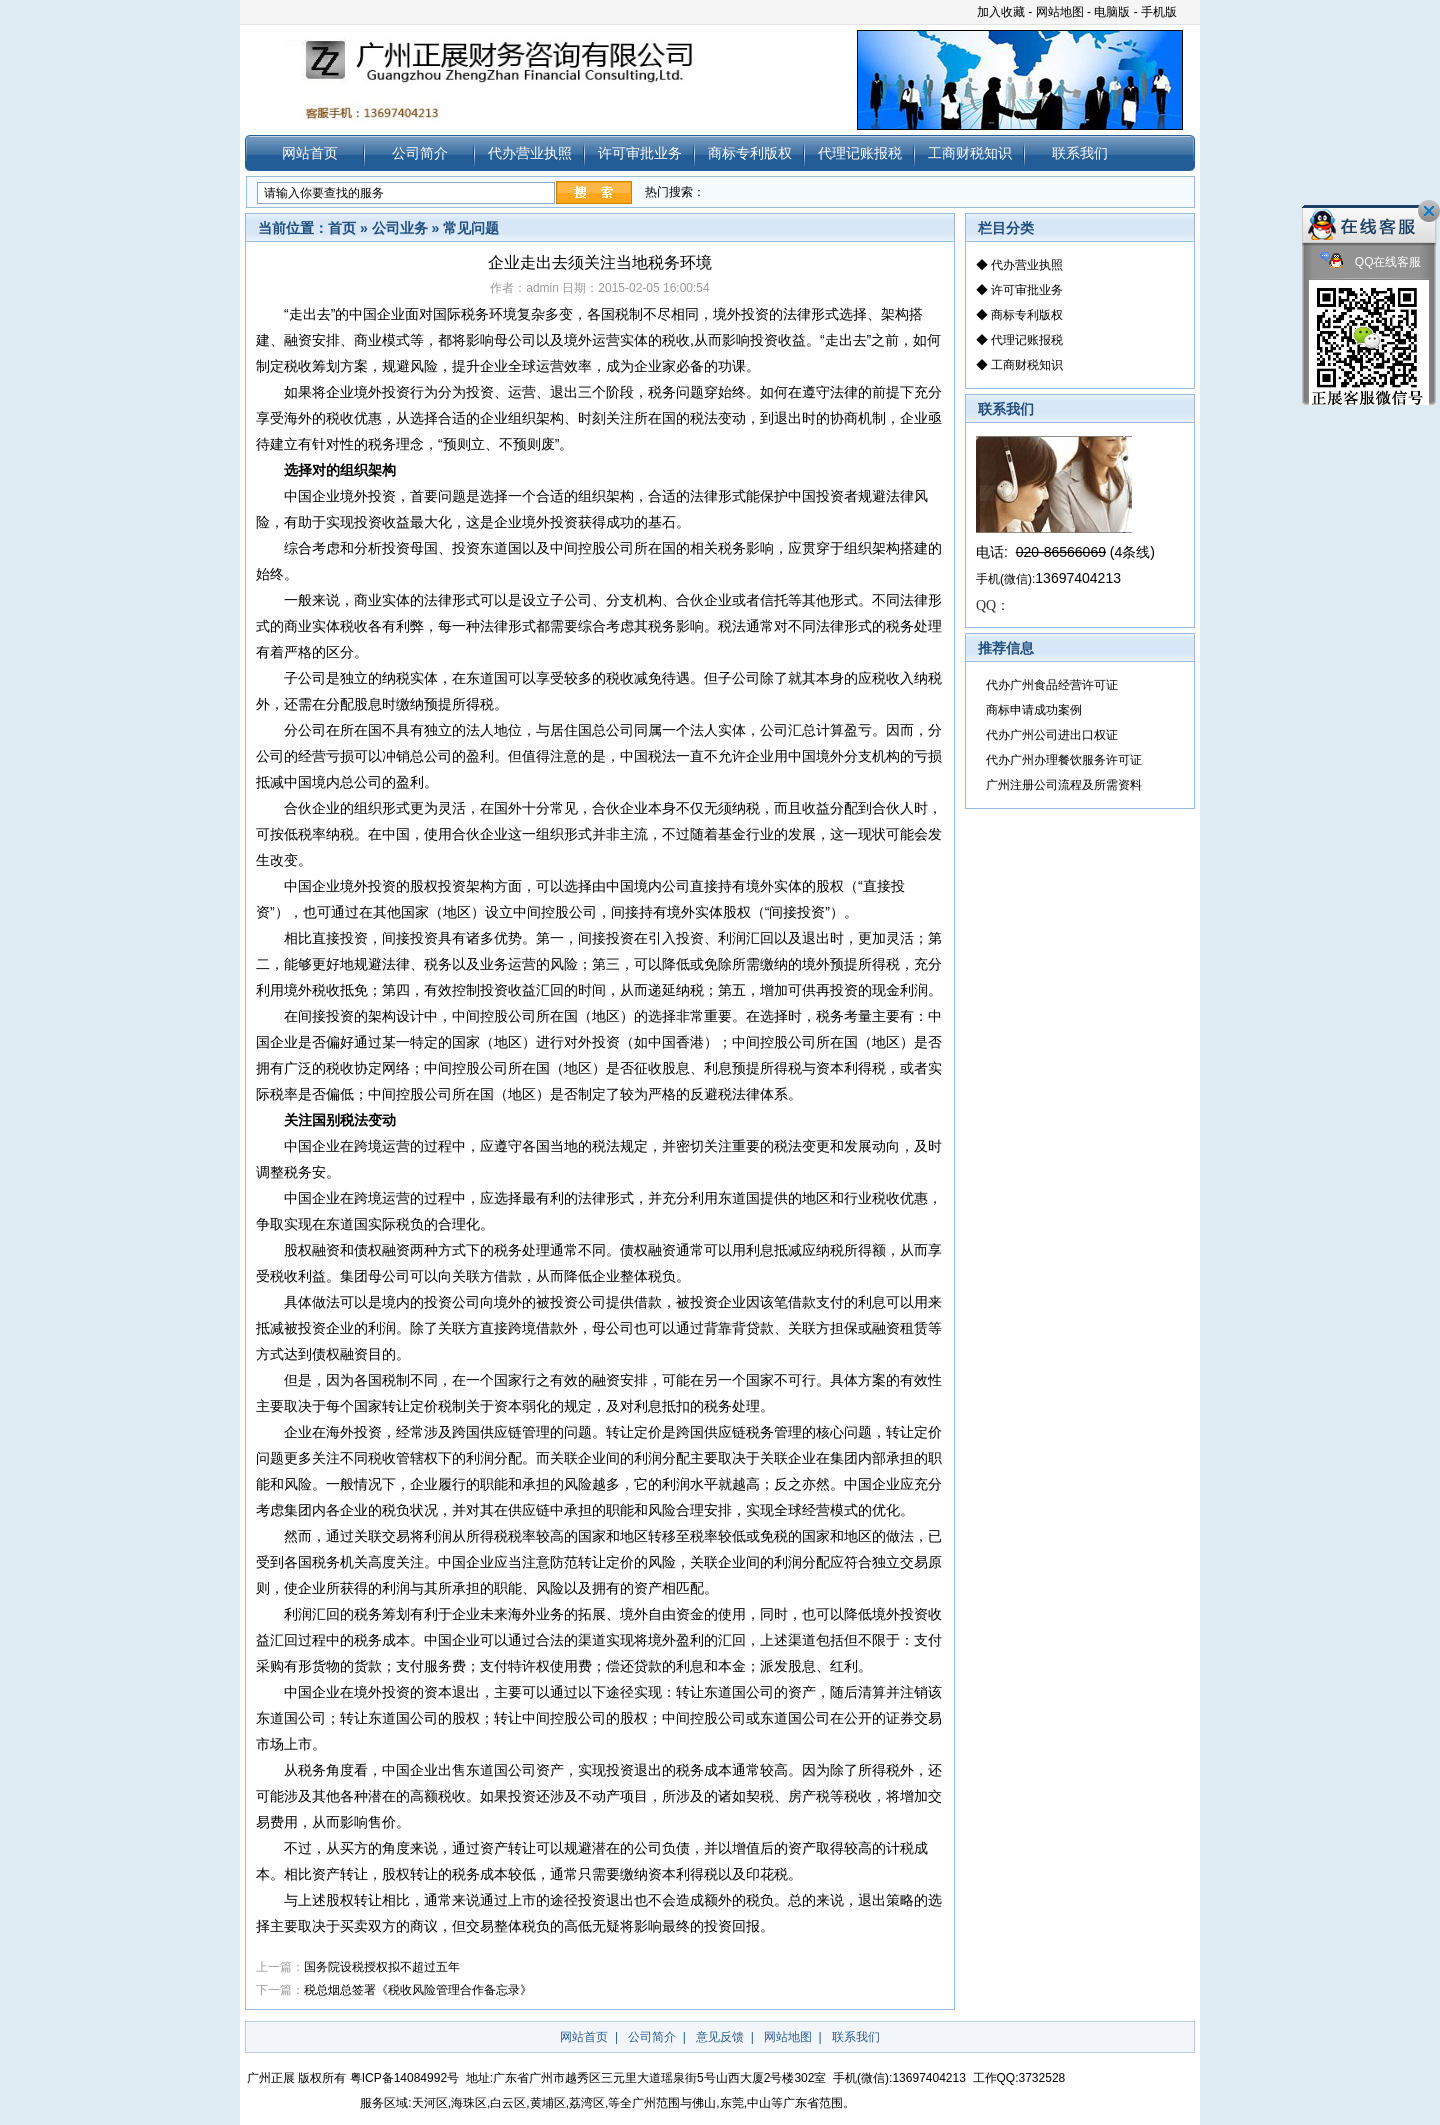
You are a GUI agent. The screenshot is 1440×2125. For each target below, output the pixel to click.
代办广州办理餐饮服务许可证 (1064, 760)
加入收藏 (1001, 12)
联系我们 (1080, 153)
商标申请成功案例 (1034, 710)
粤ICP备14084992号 (404, 2078)
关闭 (1429, 211)
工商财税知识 (970, 153)
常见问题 (471, 228)
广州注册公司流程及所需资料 (1064, 785)
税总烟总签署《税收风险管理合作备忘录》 (418, 1990)
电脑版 (1112, 12)
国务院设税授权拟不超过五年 (382, 1967)
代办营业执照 (530, 153)
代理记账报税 (860, 153)
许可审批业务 (640, 153)
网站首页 (310, 153)
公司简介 (420, 153)
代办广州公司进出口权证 (1052, 735)
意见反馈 (720, 2037)
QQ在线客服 (1371, 262)
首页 (342, 228)
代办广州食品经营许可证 (1052, 685)
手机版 (1159, 12)
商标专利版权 (750, 153)
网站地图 (1060, 12)
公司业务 (400, 228)
